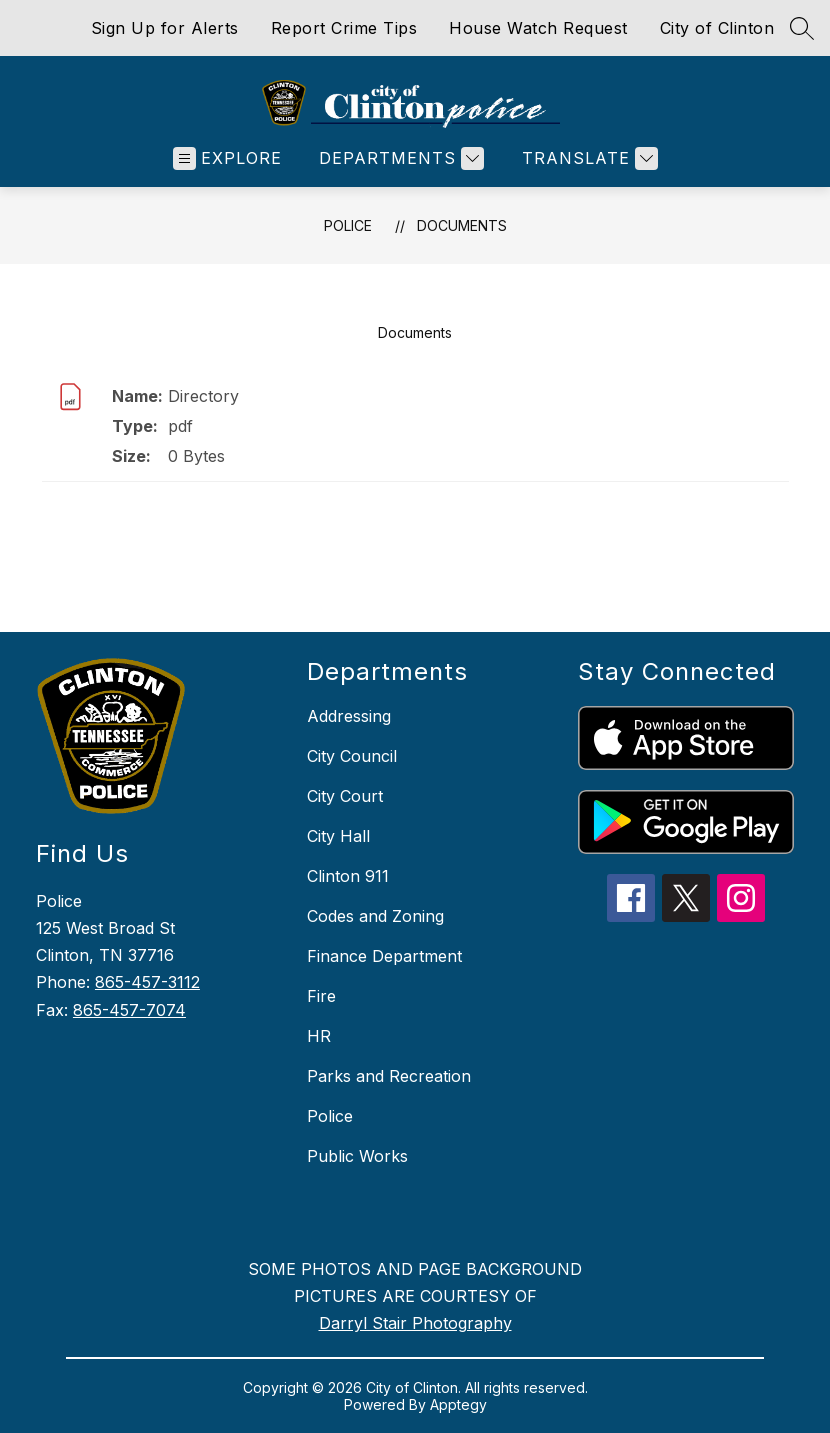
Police (348, 225)
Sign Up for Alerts (165, 28)
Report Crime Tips (344, 28)
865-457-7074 (129, 1010)
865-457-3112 (147, 982)
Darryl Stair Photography (415, 1323)
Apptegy (458, 1404)
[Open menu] (227, 158)
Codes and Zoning (375, 916)
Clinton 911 (348, 876)
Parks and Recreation (389, 1076)
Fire (321, 996)
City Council (352, 756)
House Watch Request (538, 28)
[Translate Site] (587, 158)
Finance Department (384, 956)
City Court (345, 796)
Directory (203, 396)
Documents (462, 225)
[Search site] (802, 28)
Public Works (357, 1156)
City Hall (338, 836)
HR (319, 1036)
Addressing (349, 716)
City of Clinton (717, 28)
